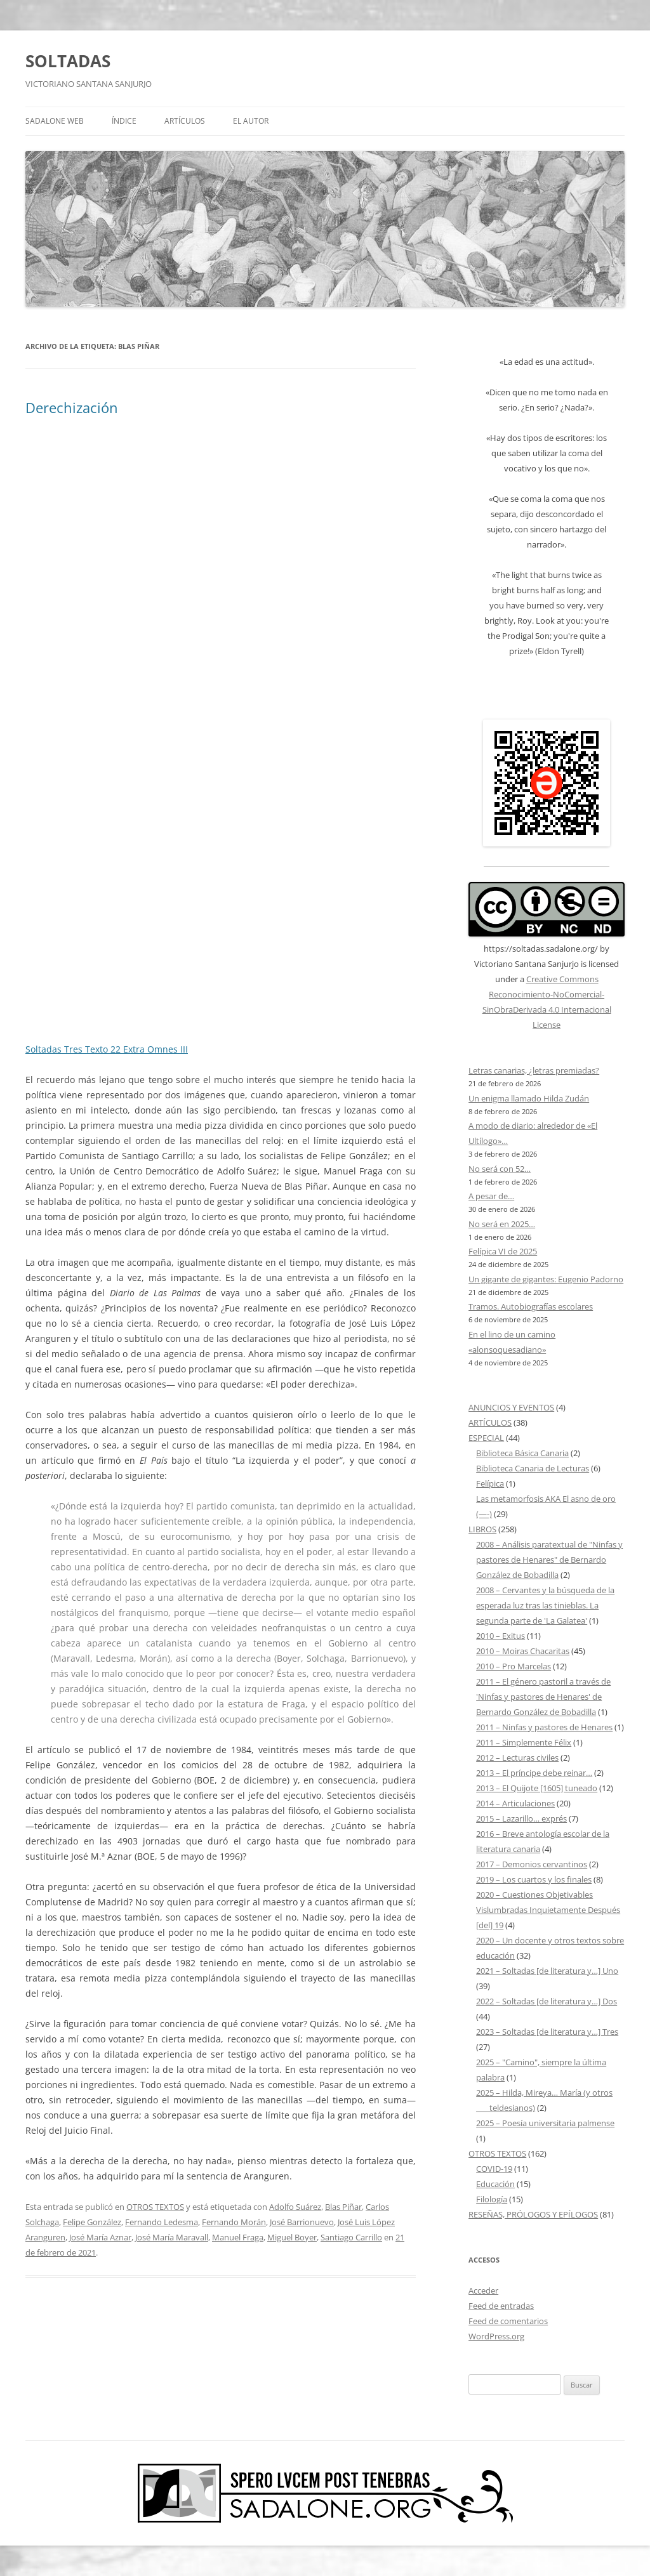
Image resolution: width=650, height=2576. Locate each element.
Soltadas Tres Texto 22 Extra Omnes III (106, 1049)
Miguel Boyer (292, 2237)
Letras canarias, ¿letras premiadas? (533, 1070)
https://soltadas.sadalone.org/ (541, 948)
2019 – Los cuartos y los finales (534, 1879)
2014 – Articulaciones (515, 1803)
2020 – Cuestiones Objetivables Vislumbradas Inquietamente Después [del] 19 (548, 1910)
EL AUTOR (251, 120)
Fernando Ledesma (161, 2222)
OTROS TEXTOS (155, 2206)
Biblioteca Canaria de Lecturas (532, 1468)
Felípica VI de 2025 (502, 1251)
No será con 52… (499, 1168)
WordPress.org (496, 2336)
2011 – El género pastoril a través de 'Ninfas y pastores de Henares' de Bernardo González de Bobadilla (543, 1697)
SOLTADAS (67, 60)
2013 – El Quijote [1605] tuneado (536, 1788)
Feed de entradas (501, 2305)
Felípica (490, 1483)
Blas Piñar (343, 2206)
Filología (491, 2199)
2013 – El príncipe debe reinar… (534, 1772)
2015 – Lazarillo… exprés (521, 1818)
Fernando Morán (234, 2222)
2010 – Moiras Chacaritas (522, 1651)
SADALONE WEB (54, 120)
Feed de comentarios (508, 2321)
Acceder (483, 2290)
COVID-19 (494, 2168)
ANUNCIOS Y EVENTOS (511, 1407)
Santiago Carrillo (351, 2237)
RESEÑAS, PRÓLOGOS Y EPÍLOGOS (533, 2214)
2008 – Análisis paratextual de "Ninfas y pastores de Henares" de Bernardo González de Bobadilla (549, 1559)
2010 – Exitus (500, 1635)
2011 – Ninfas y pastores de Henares (544, 1727)
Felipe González (92, 2222)
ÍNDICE (124, 120)
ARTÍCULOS (184, 120)
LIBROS (482, 1529)
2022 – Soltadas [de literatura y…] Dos (546, 2001)
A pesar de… (491, 1196)
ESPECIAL (486, 1437)
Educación (495, 2184)
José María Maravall (171, 2237)
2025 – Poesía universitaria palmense (545, 2123)
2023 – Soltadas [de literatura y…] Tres (547, 2031)
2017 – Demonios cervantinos (531, 1864)
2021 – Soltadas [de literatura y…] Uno (547, 1970)
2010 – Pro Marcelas (513, 1666)
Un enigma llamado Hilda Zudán (528, 1098)
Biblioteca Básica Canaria (522, 1453)
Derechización (71, 407)
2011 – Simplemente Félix (523, 1742)
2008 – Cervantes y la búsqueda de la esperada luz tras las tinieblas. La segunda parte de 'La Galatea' (545, 1605)
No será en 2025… (501, 1224)
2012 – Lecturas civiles (517, 1757)
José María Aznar (100, 2237)
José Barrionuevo (302, 2222)
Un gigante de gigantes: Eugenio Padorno (545, 1279)
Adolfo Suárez (295, 2206)
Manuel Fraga (237, 2237)
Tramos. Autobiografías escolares (530, 1306)
